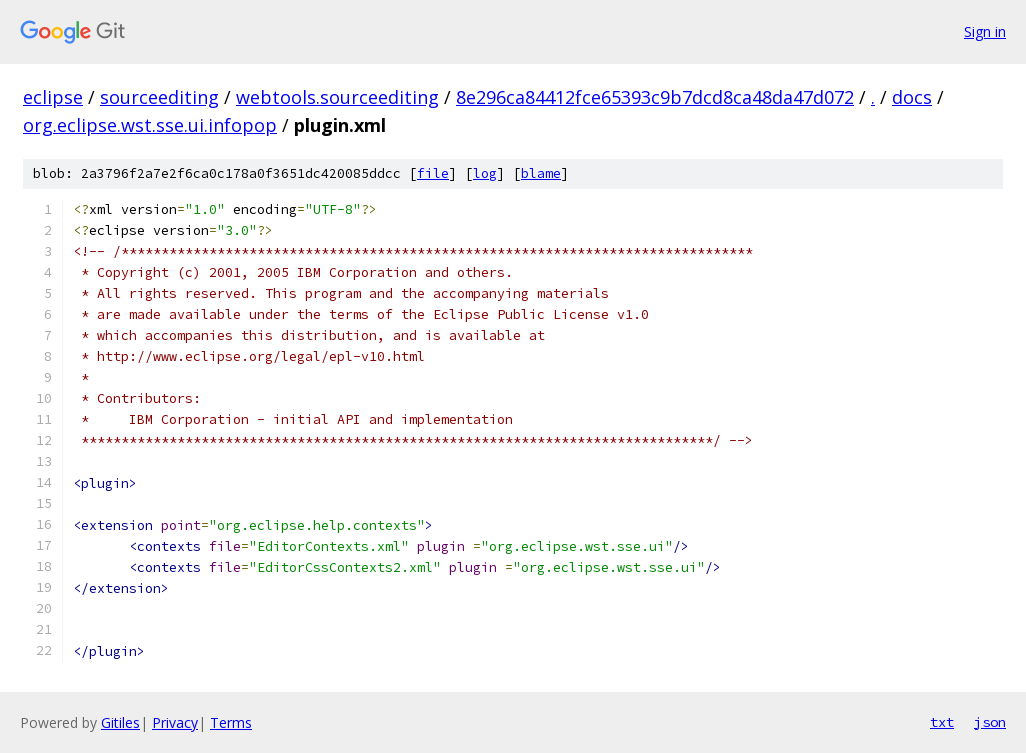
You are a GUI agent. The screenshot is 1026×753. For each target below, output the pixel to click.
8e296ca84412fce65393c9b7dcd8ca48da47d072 (655, 97)
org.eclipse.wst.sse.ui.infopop (150, 125)
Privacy (175, 722)
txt (942, 722)
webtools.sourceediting (337, 97)
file (433, 173)
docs (912, 97)
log (485, 173)
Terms (231, 722)
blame (541, 173)
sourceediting (159, 97)
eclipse (53, 97)
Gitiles (120, 722)
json (990, 722)
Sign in (985, 31)
